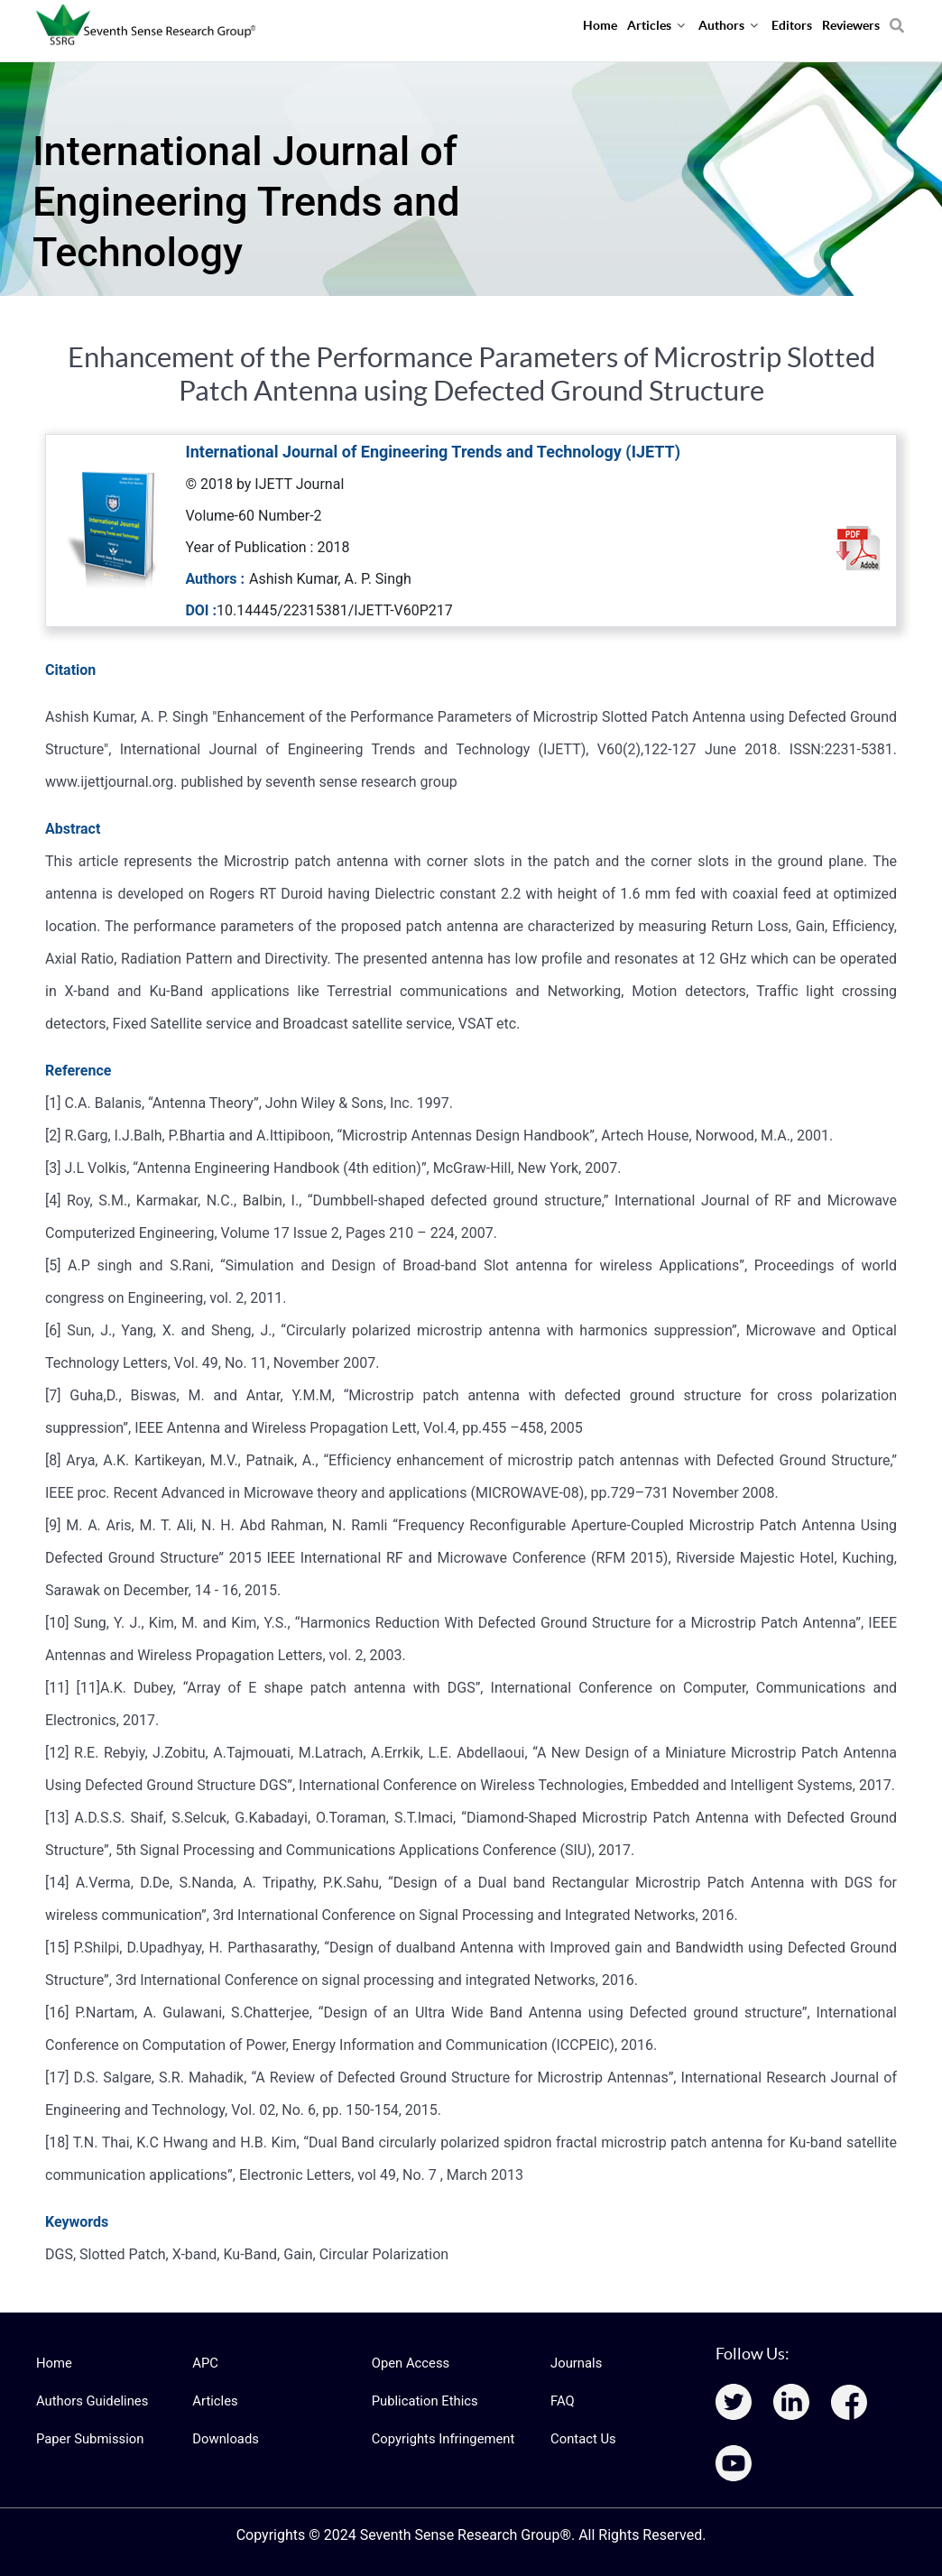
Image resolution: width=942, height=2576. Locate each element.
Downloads (223, 2439)
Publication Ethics (422, 2401)
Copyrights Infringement (439, 2439)
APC (204, 2363)
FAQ (561, 2401)
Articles (214, 2401)
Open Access (409, 2363)
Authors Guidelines (89, 2401)
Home (53, 2363)
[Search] (897, 19)
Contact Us (581, 2439)
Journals (574, 2363)
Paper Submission (87, 2439)
